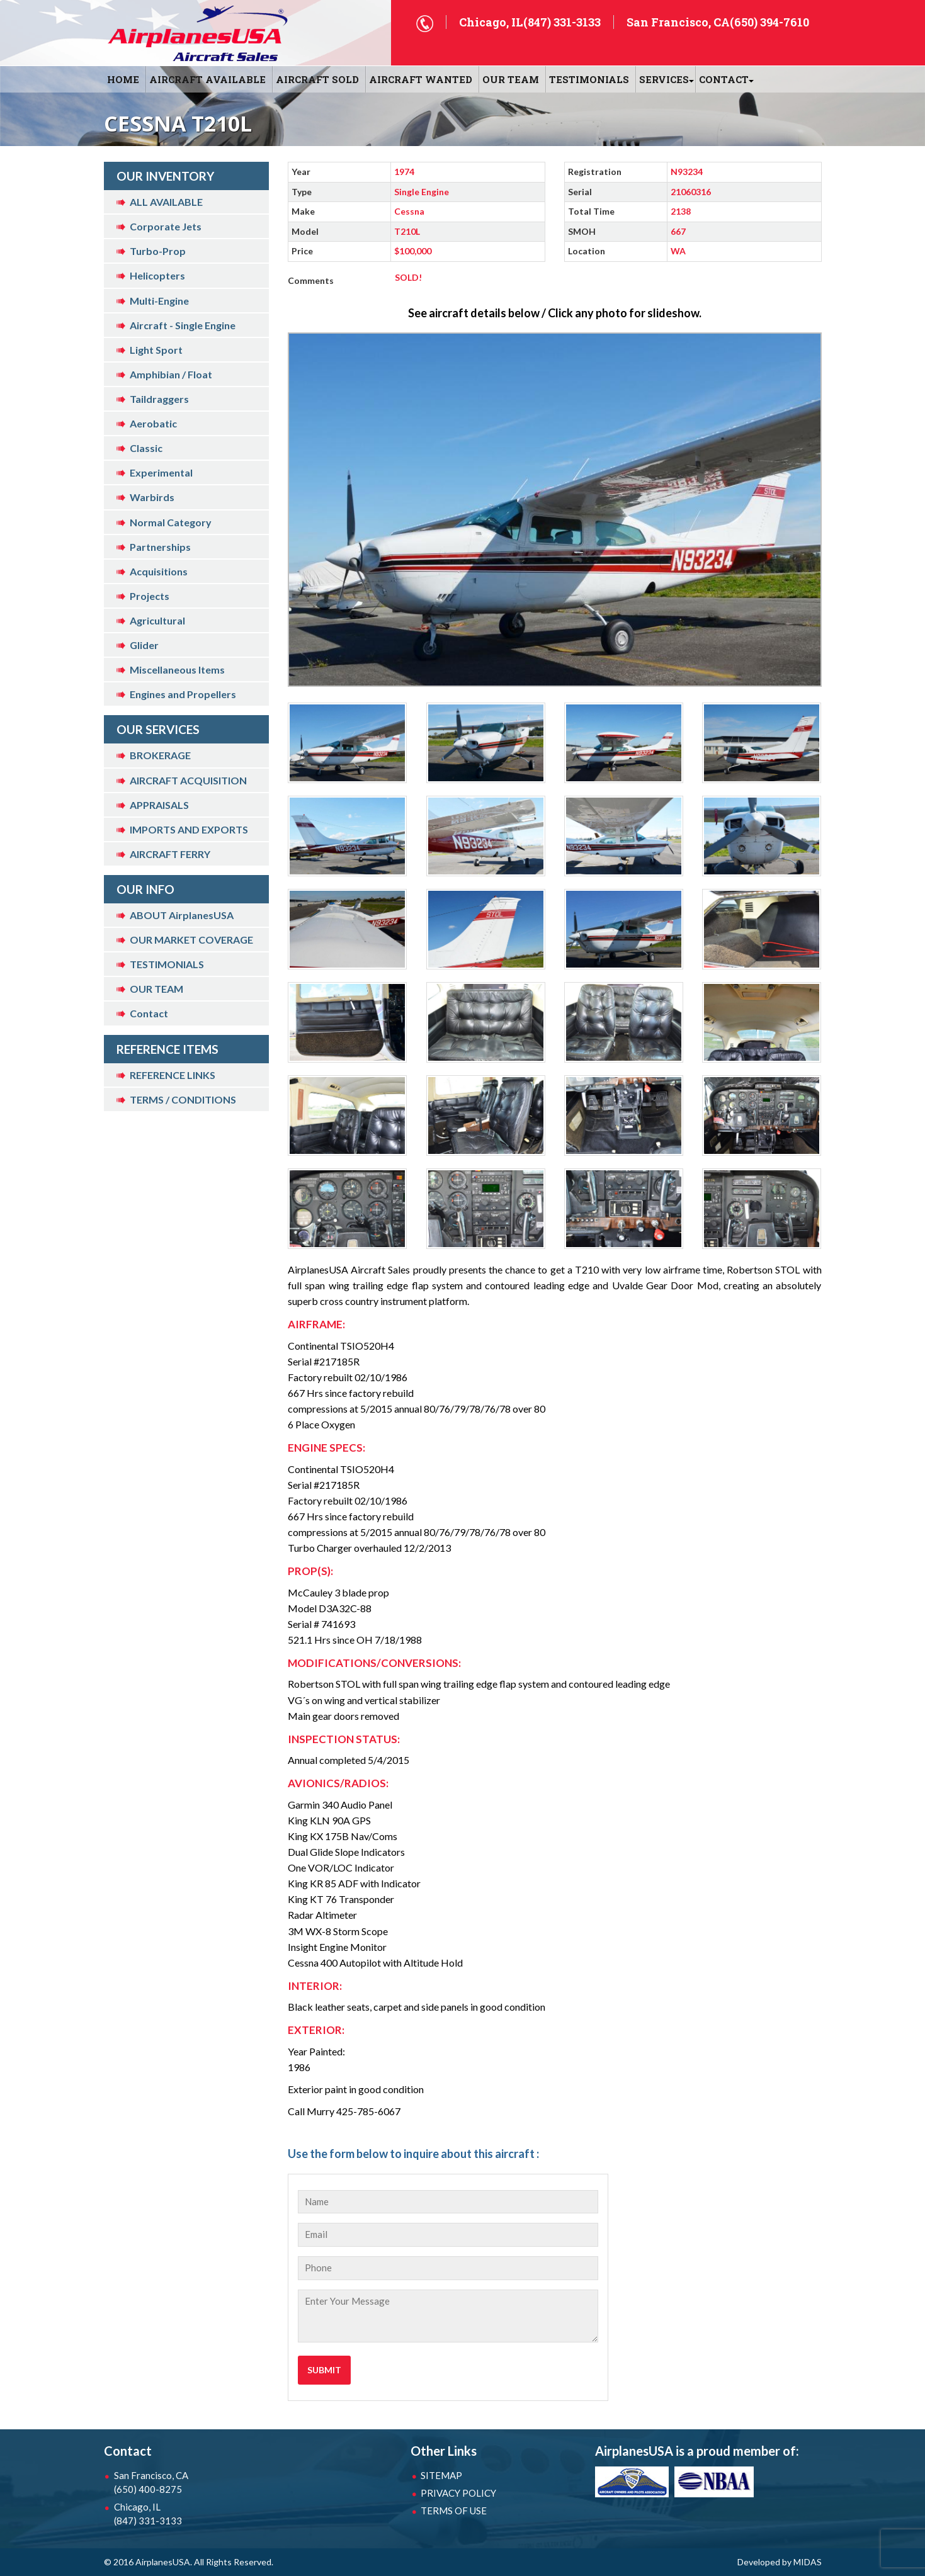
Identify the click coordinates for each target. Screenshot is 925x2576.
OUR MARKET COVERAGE (191, 940)
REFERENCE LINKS (172, 1075)
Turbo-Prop (158, 251)
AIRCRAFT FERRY (170, 854)
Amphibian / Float (171, 374)
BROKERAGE (160, 755)
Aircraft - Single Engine (183, 325)
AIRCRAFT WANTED (420, 79)
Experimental (161, 472)
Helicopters (157, 275)
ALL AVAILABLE (166, 202)
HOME (123, 79)
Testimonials (589, 79)
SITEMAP (441, 2475)
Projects (149, 596)
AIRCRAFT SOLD (317, 79)
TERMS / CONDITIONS (183, 1099)
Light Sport (156, 350)
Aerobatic (153, 423)
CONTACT (724, 79)
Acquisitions (159, 571)
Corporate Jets (165, 226)
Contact (149, 1013)
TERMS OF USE (454, 2510)
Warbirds (152, 497)
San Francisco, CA (179, 2483)
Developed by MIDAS (779, 2561)
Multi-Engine (159, 301)
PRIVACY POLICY (458, 2493)
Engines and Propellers (183, 694)
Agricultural (157, 620)
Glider (144, 645)
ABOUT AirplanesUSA (182, 915)
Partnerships (160, 547)
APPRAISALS (159, 805)
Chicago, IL (179, 2514)
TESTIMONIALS (167, 964)
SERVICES (664, 79)
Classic (146, 448)
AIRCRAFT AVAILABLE (207, 79)
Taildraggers (159, 399)
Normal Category (171, 522)
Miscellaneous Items (177, 669)
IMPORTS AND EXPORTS (189, 829)
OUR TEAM (510, 79)
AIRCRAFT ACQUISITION (188, 780)
